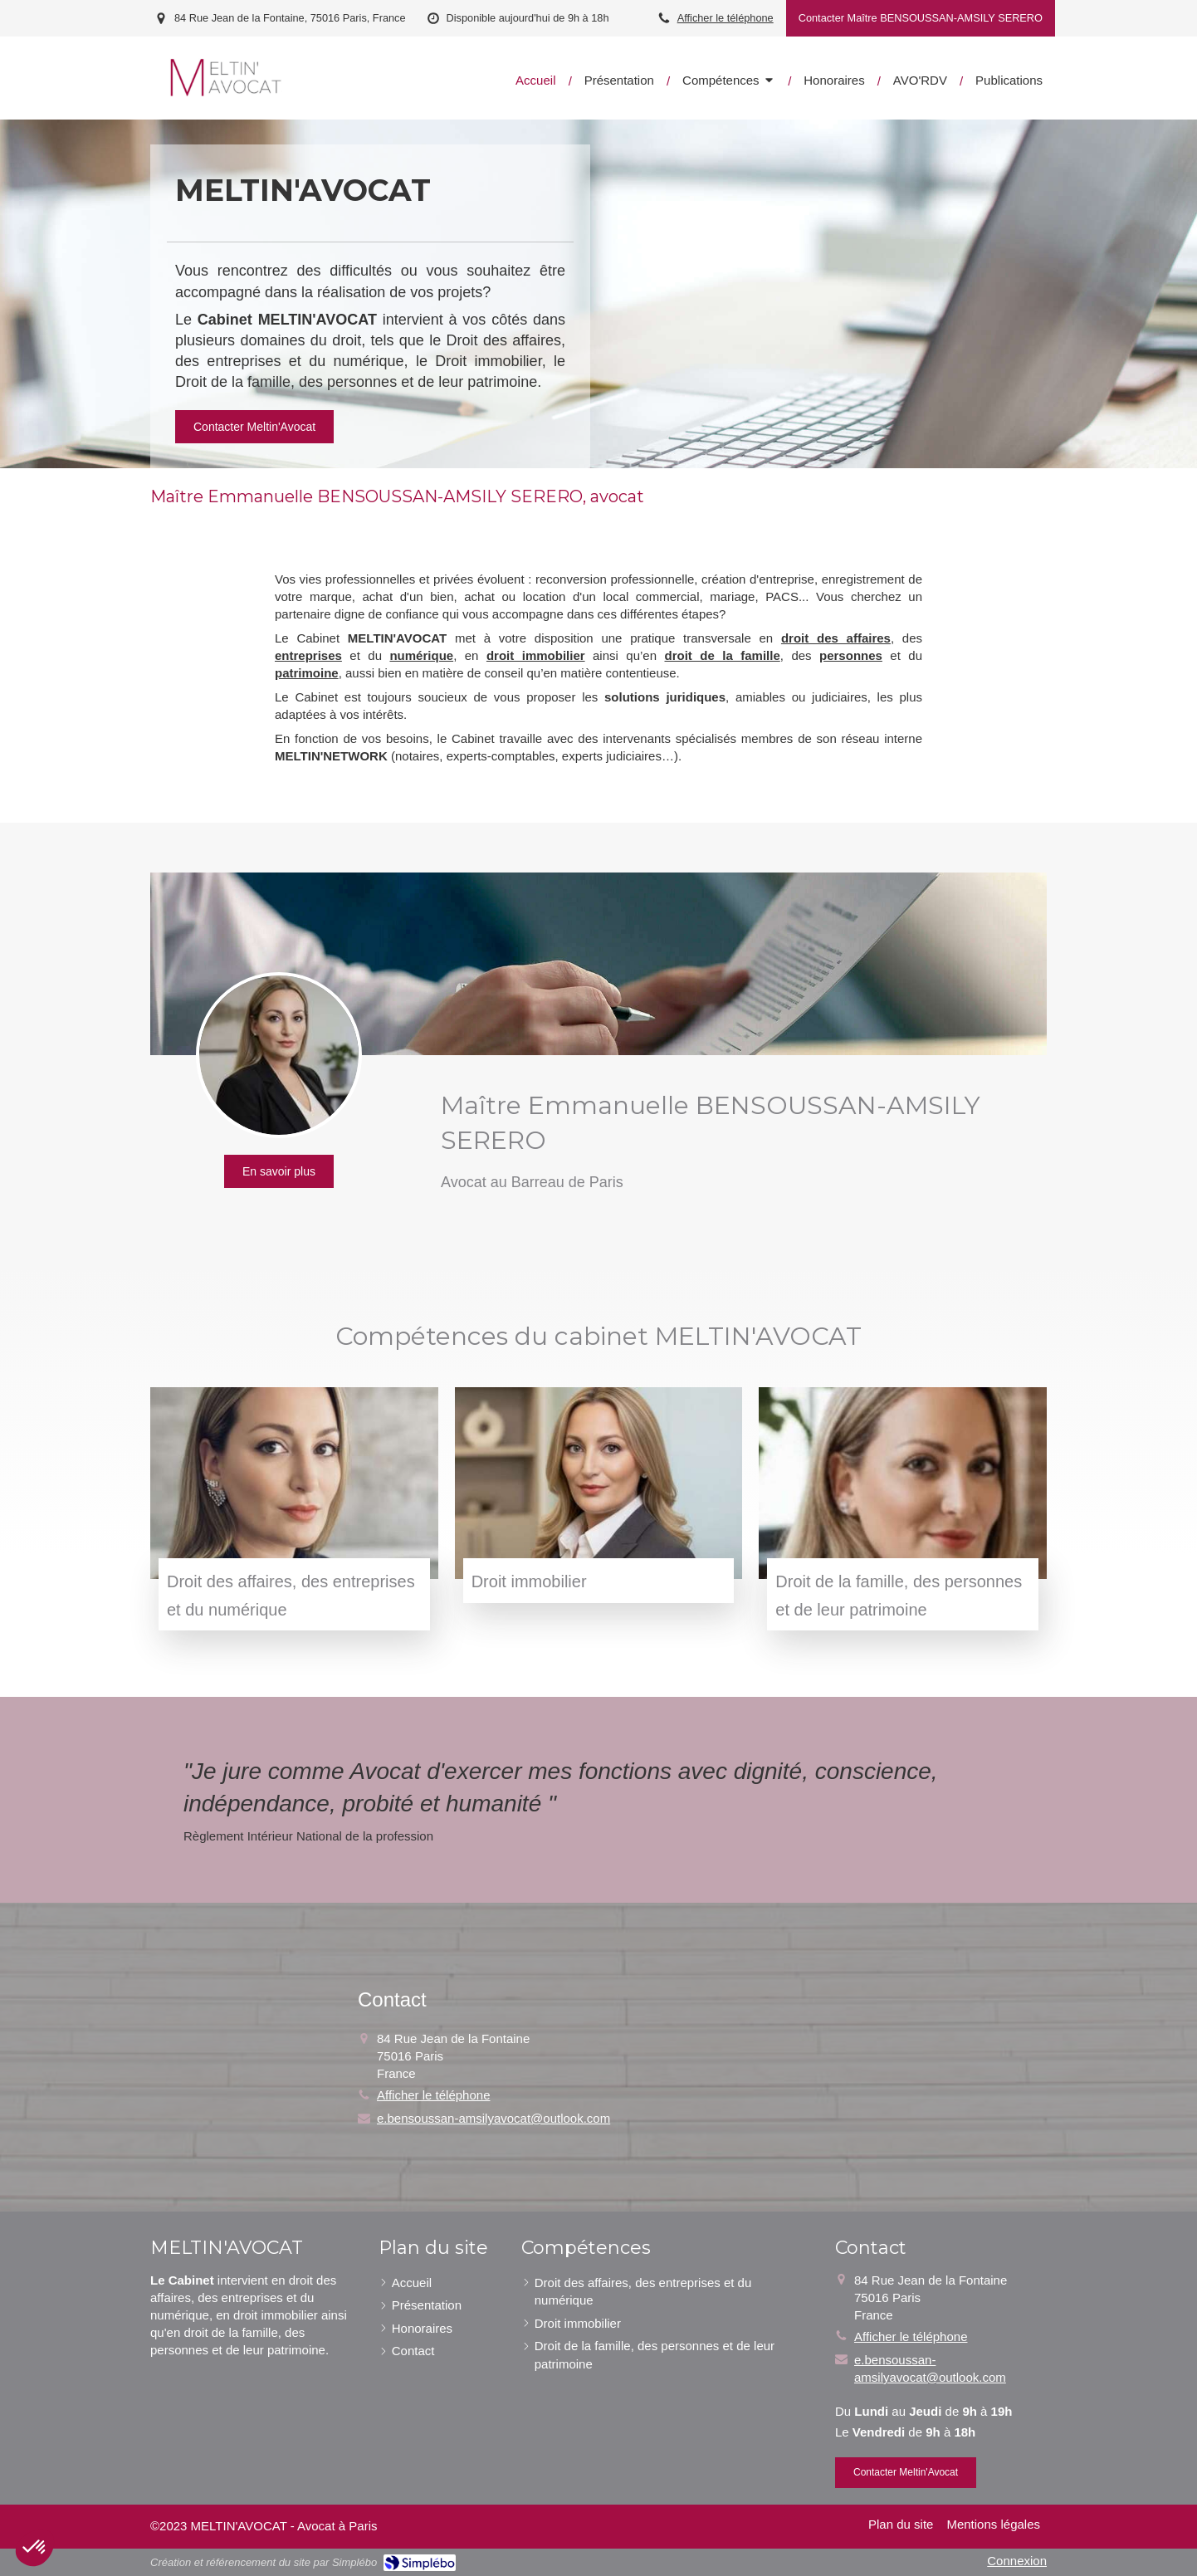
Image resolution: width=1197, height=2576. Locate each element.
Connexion (1017, 2561)
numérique (421, 655)
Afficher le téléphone (725, 18)
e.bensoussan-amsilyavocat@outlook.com (493, 2118)
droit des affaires (836, 638)
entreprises (308, 655)
